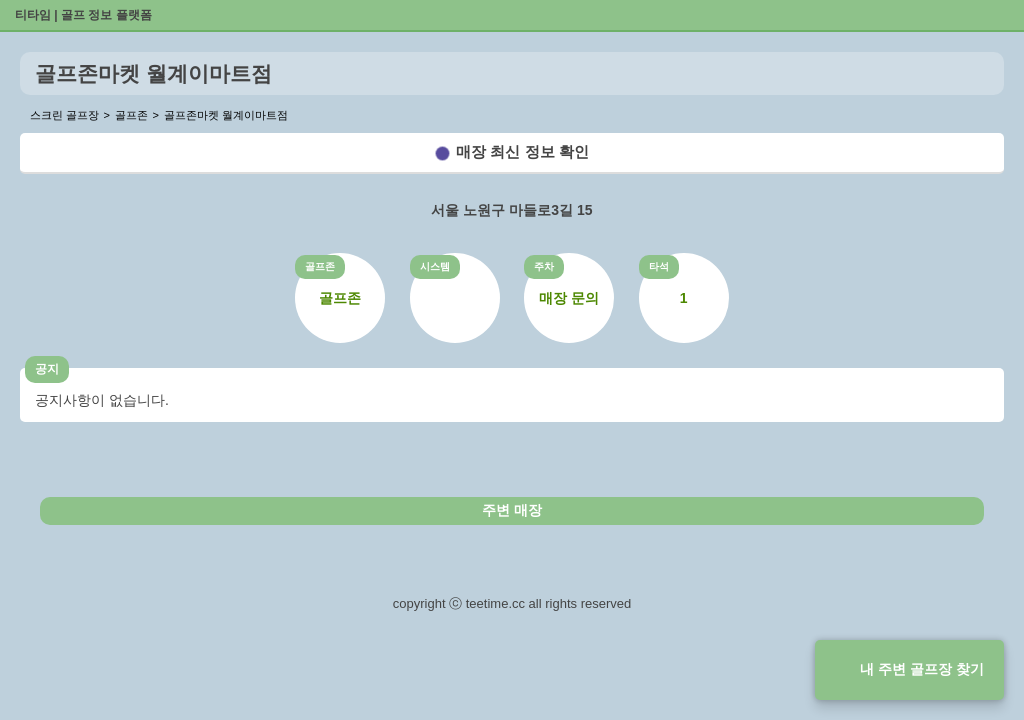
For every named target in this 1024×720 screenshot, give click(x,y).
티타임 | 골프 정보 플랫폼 (83, 15)
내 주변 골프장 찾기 (922, 669)
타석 (659, 266)
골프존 (320, 266)
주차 (544, 266)
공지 (47, 369)
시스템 (435, 266)
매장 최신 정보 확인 (522, 151)
